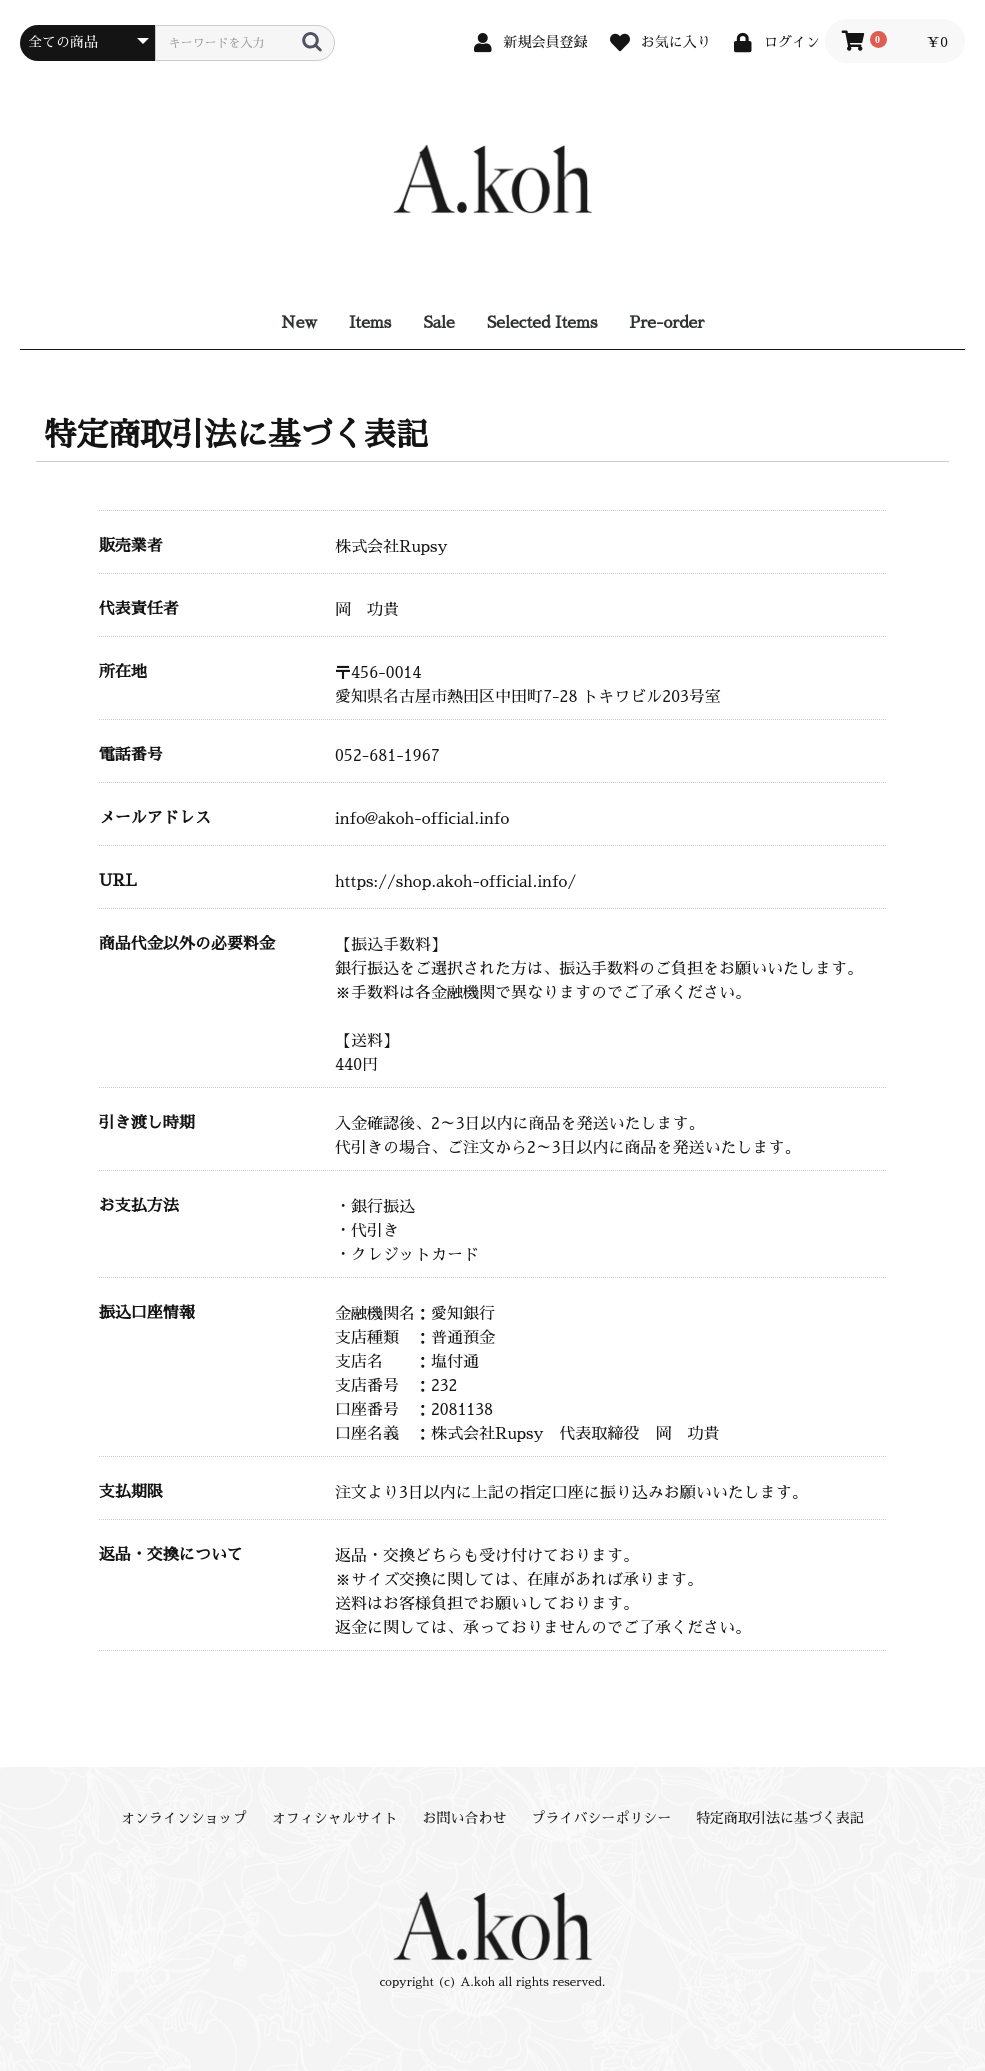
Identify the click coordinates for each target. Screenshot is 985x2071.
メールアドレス (155, 818)
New (299, 323)
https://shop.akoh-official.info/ (455, 882)
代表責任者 (139, 609)
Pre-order (666, 323)
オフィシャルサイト (335, 1818)
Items (370, 323)
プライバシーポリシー (601, 1818)
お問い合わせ (465, 1818)
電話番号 (131, 755)
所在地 (123, 672)
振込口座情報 (147, 1313)
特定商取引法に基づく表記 (780, 1818)
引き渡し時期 (147, 1123)
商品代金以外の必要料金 (187, 944)
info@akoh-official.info (422, 819)
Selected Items (542, 323)
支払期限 (131, 1492)
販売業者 (131, 546)
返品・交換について (171, 1555)
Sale (439, 323)
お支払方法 (139, 1206)
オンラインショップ (184, 1818)
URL (118, 881)
